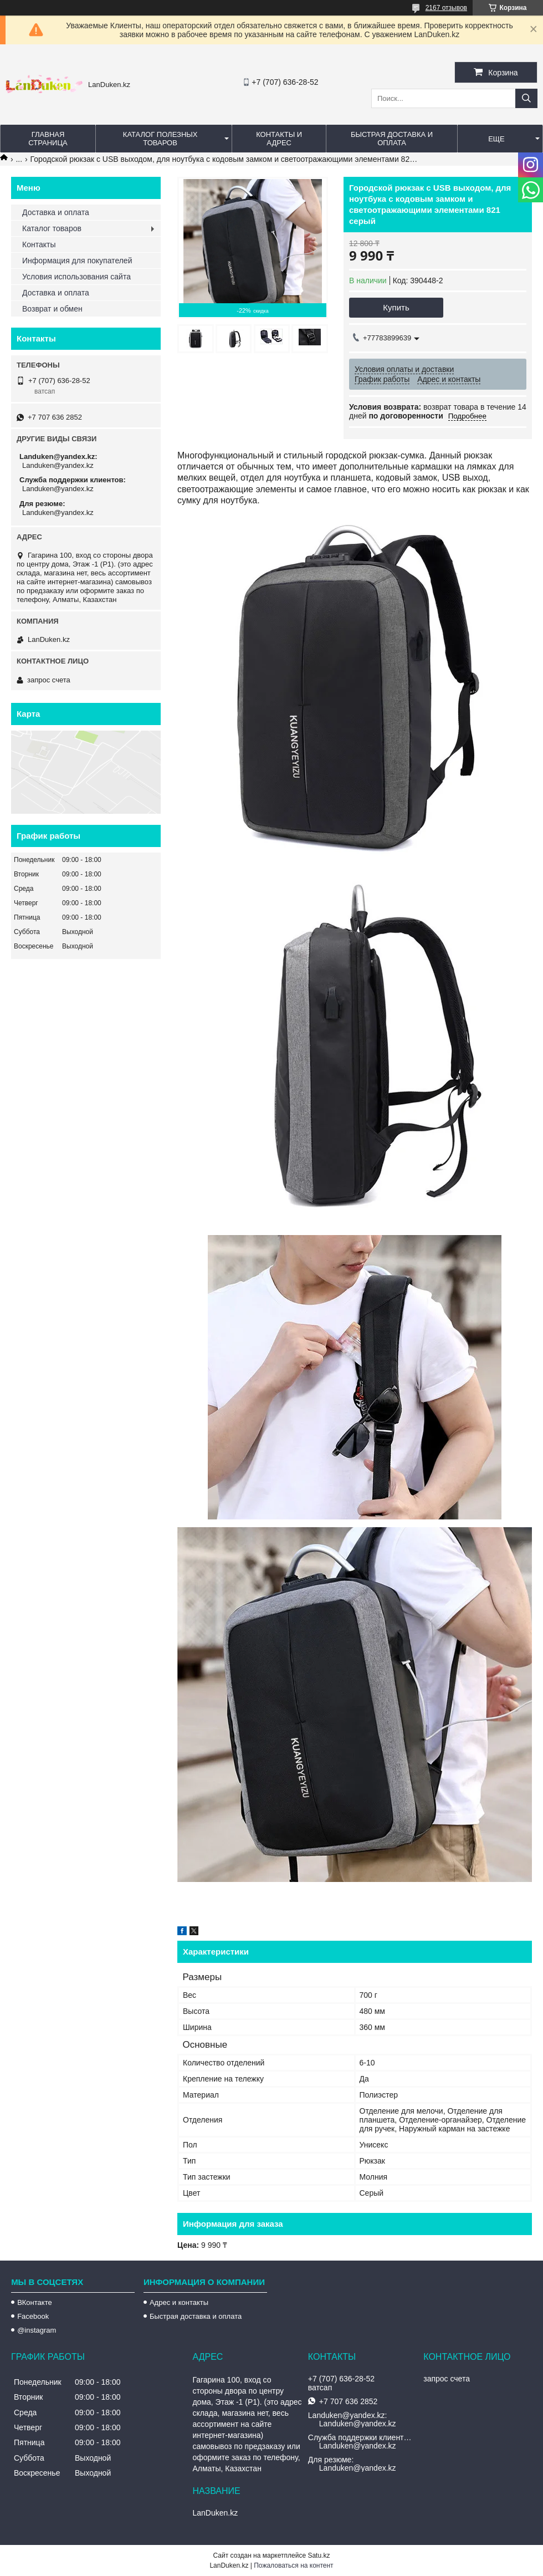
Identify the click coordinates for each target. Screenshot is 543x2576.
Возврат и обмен (52, 308)
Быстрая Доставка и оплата (392, 138)
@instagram (36, 2330)
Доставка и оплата (55, 212)
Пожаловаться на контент (293, 2565)
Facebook (33, 2316)
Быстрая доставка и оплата (196, 2316)
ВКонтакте (34, 2302)
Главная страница (47, 138)
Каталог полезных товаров (160, 138)
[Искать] (526, 98)
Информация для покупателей (77, 260)
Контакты (38, 244)
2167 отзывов (446, 8)
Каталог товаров (51, 228)
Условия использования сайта (76, 276)
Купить (396, 307)
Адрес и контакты (179, 2302)
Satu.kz (319, 2555)
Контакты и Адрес (279, 138)
